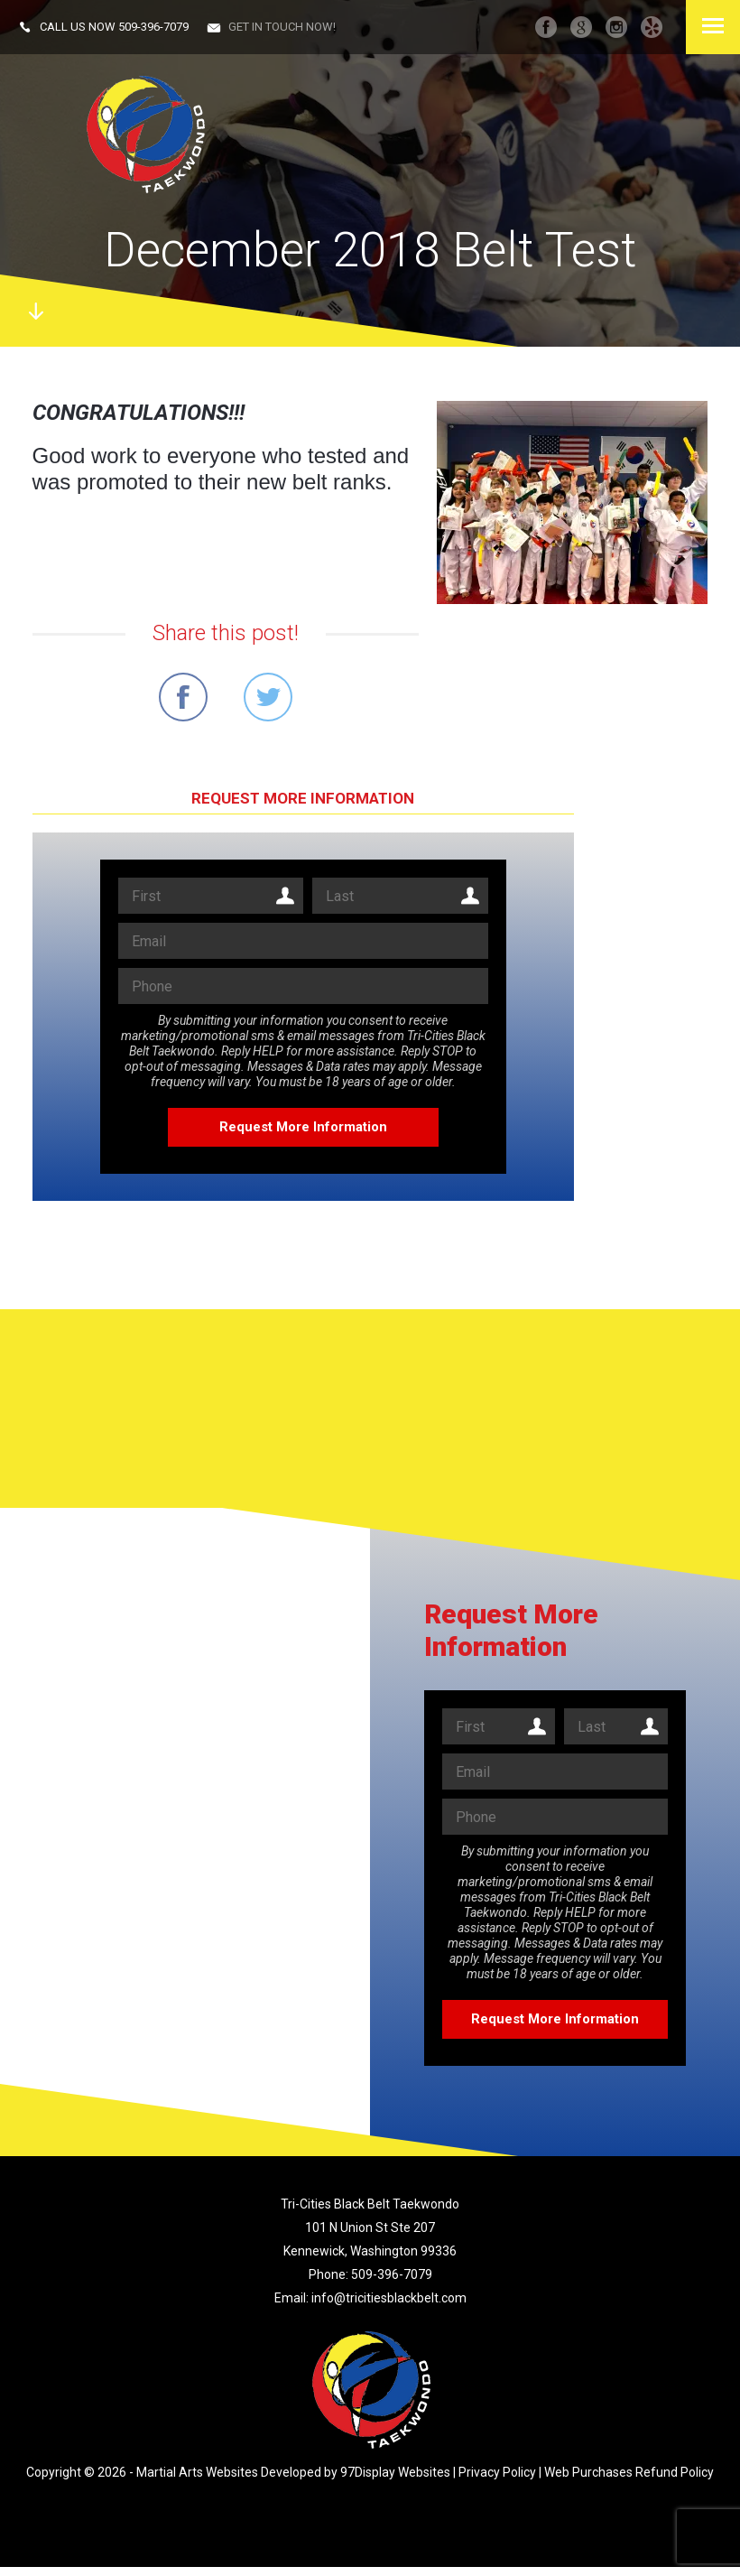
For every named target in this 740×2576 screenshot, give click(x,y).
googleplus (581, 27)
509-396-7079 (153, 26)
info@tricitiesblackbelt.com (389, 2298)
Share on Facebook (183, 697)
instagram (616, 27)
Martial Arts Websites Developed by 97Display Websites (294, 2472)
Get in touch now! (282, 26)
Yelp (651, 27)
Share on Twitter (268, 697)
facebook (546, 27)
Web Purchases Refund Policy (629, 2472)
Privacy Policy (497, 2472)
